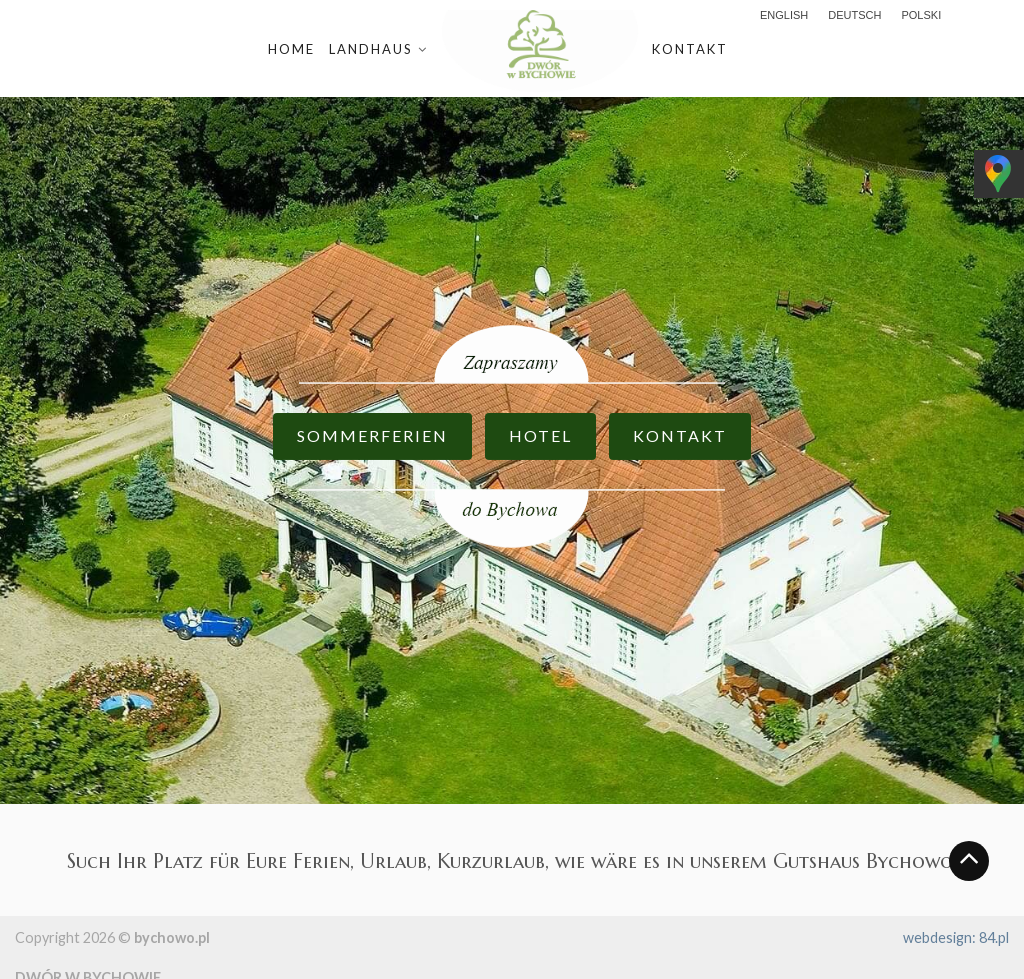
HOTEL (540, 435)
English (784, 15)
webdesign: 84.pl (956, 937)
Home (291, 49)
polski (921, 15)
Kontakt (690, 49)
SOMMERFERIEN (372, 435)
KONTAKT (680, 435)
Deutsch (854, 15)
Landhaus (371, 49)
